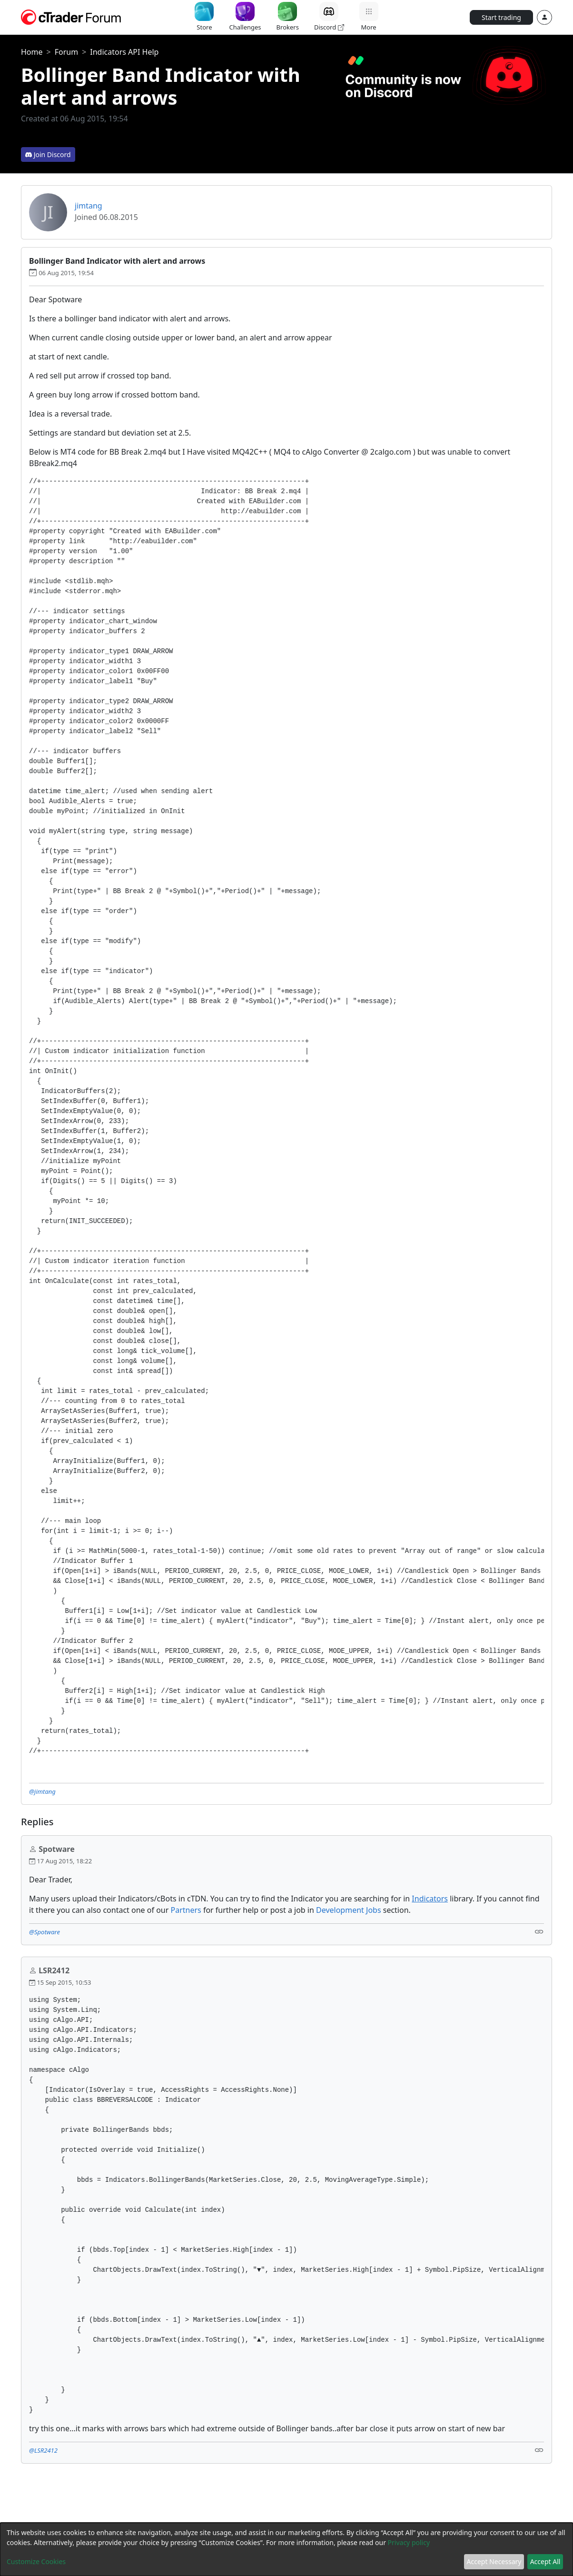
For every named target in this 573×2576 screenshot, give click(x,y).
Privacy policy (409, 2542)
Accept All (545, 2561)
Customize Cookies (36, 2561)
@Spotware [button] (44, 1932)
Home (32, 52)
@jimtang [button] (42, 1791)
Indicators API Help (124, 52)
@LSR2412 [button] (43, 2450)
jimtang (88, 205)
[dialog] (286, 2549)
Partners (185, 1910)
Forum (66, 52)
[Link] (539, 1931)
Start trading (501, 17)
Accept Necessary (494, 2561)
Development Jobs (348, 1910)
